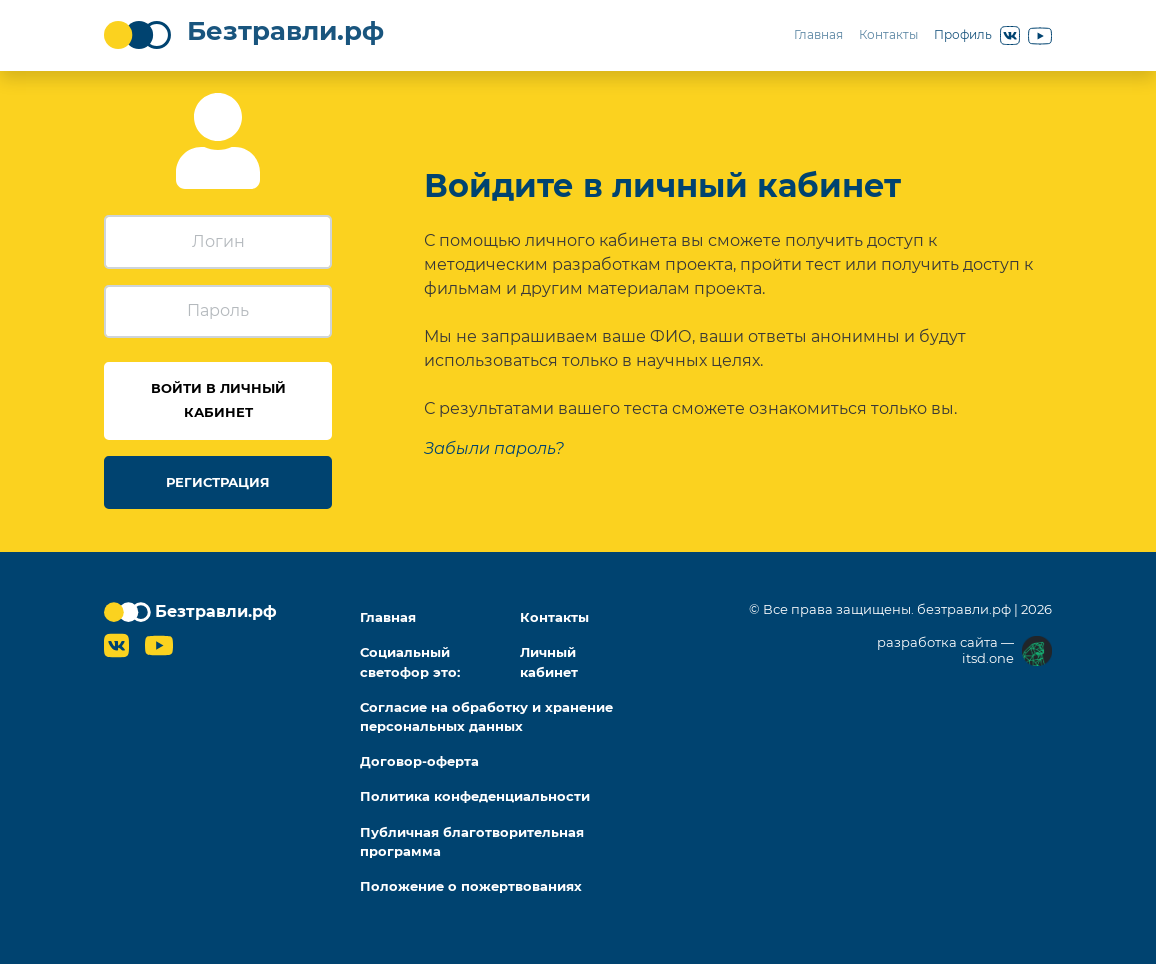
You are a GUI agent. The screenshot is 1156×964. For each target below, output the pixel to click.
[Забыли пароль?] (494, 448)
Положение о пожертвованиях (471, 886)
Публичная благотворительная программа (472, 842)
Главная (818, 34)
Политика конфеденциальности (475, 796)
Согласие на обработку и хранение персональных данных (486, 717)
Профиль (963, 34)
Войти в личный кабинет (218, 400)
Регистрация (218, 482)
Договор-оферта (419, 761)
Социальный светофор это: (410, 662)
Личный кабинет (549, 662)
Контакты (888, 34)
